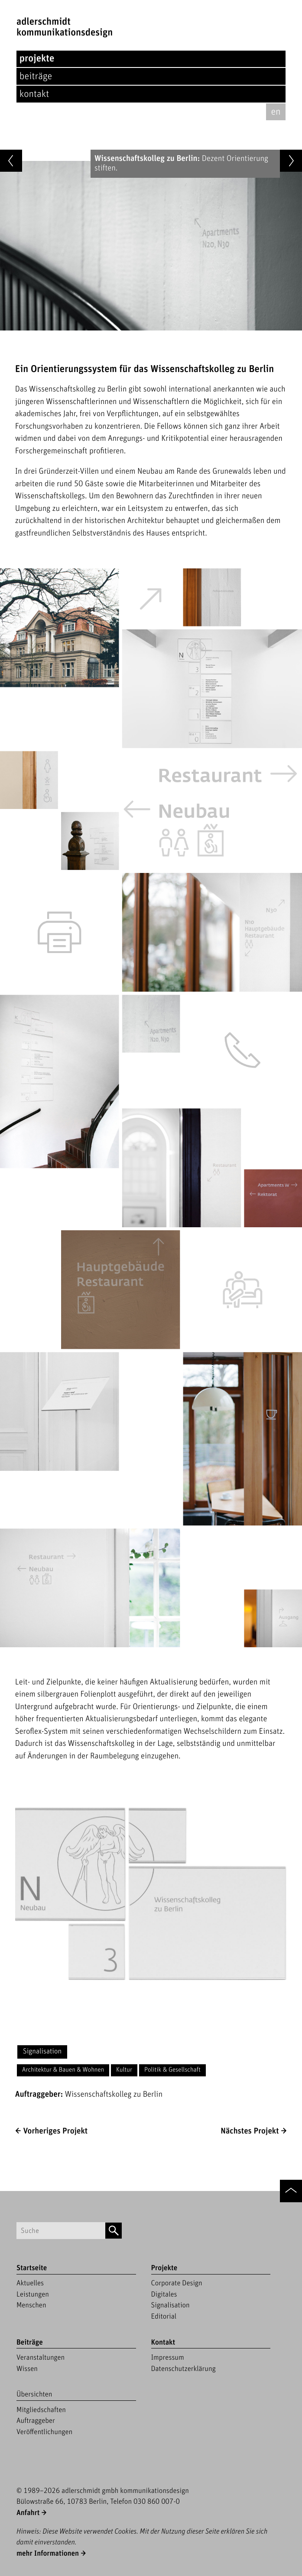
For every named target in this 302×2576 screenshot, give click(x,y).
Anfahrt (27, 2513)
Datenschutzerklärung (183, 2369)
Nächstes (250, 2131)
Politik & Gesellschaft (172, 2070)
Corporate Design (176, 2283)
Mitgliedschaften (41, 2410)
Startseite (31, 2268)
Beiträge (35, 76)
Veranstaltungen (40, 2357)
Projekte (36, 59)
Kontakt (34, 94)
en (275, 112)
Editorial (164, 2316)
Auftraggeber (35, 2421)
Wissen (27, 2369)
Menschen (31, 2305)
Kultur (124, 2070)
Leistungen (32, 2294)
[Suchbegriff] (60, 2230)
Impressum (167, 2357)
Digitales (164, 2294)
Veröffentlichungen (44, 2432)
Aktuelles (30, 2283)
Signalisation (42, 2051)
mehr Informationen (47, 2553)
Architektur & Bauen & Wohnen (63, 2070)
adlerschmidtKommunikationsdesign (64, 27)
